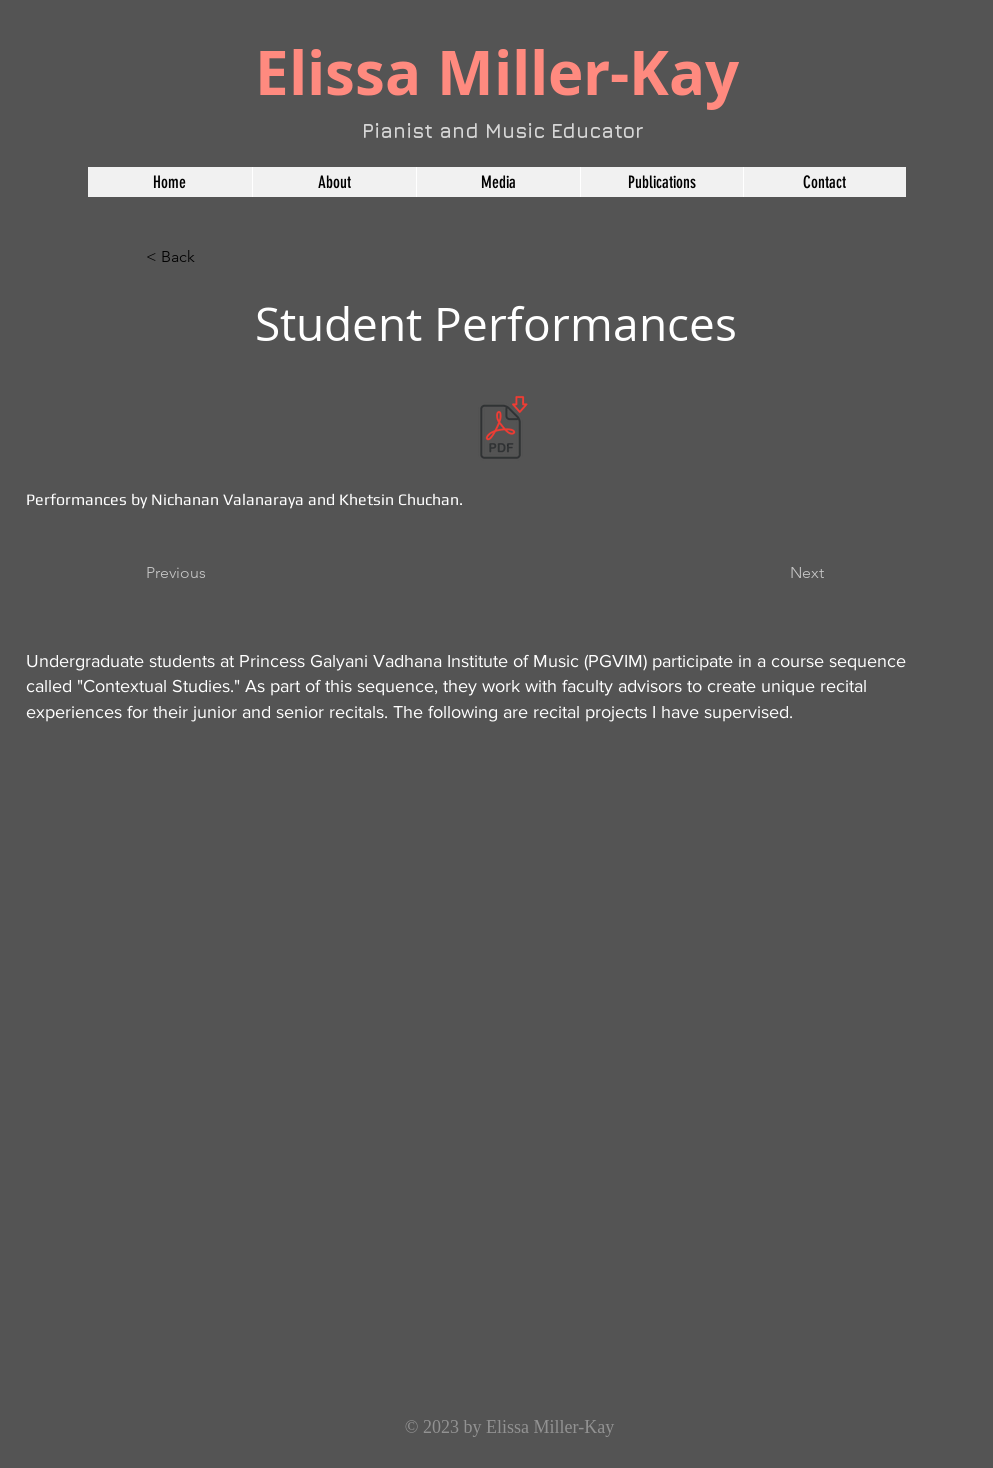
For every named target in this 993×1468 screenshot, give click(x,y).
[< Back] (212, 257)
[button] (498, 182)
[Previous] (212, 573)
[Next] (774, 573)
